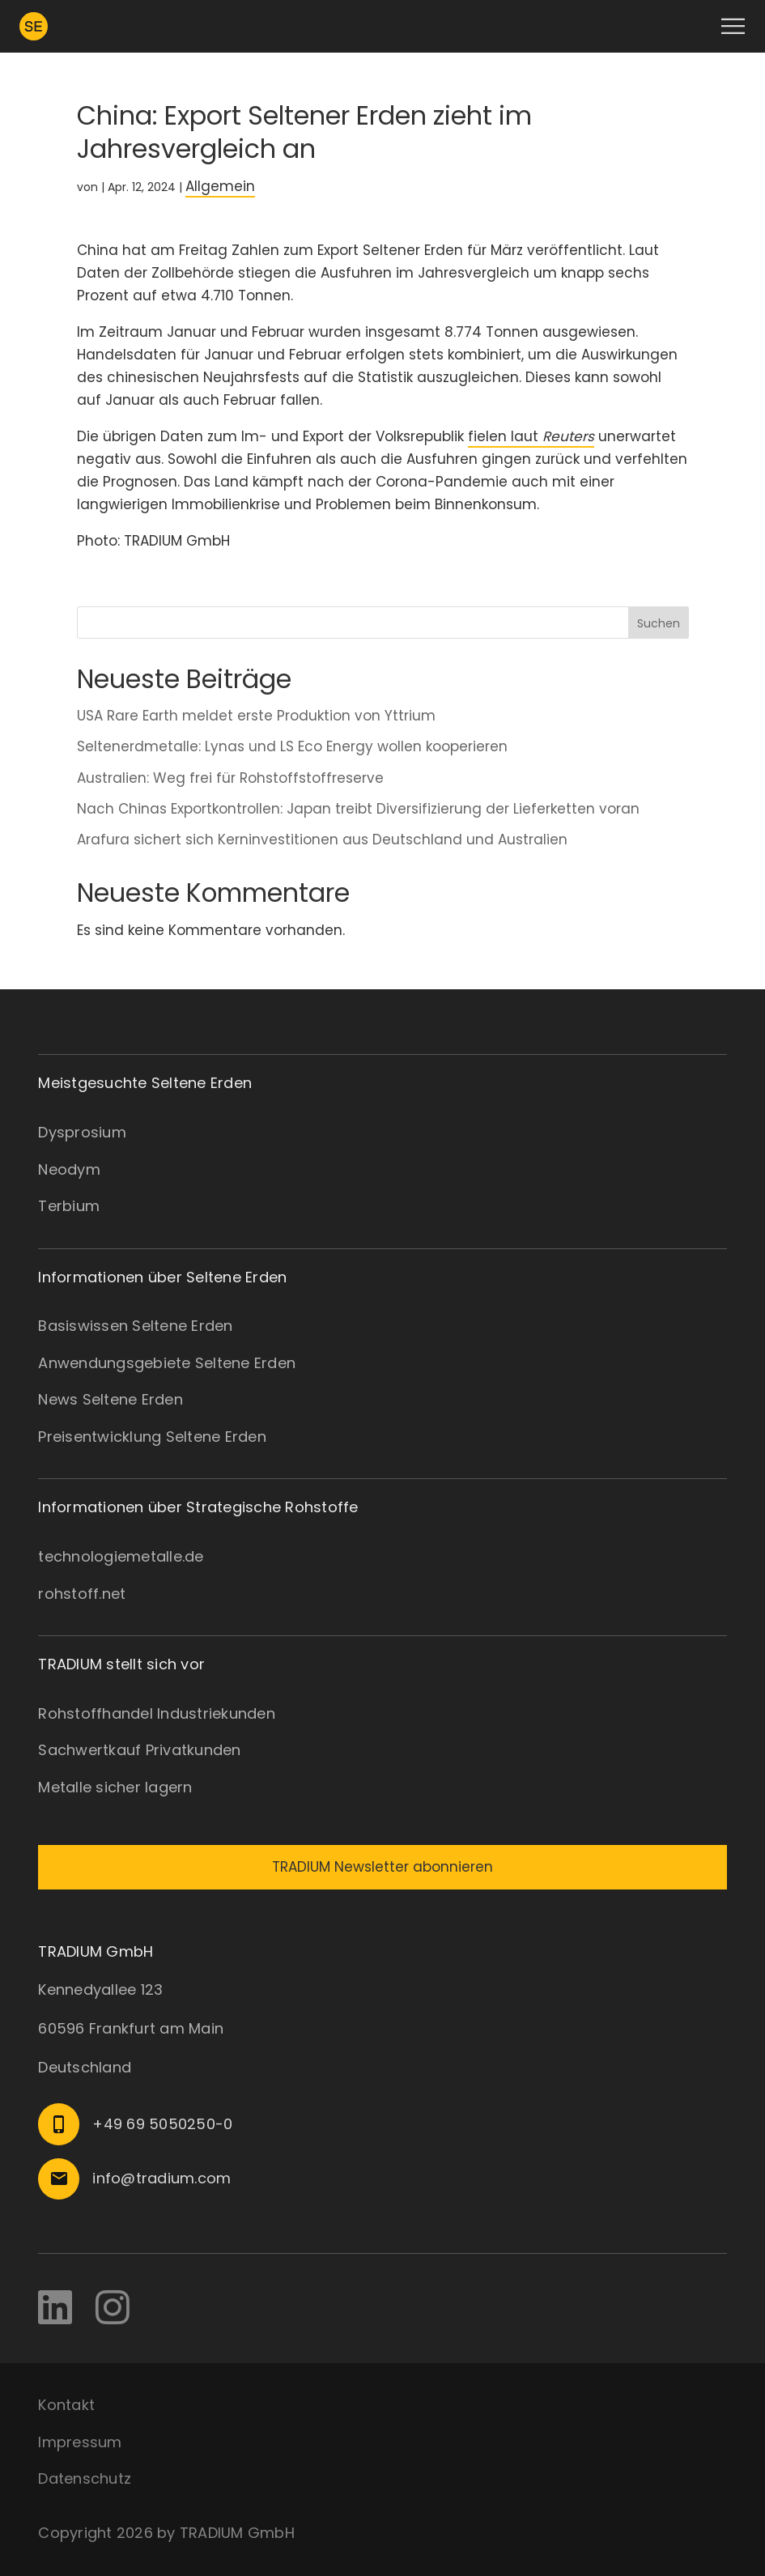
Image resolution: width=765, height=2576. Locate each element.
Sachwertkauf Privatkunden (139, 1750)
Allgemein (220, 186)
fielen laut (531, 436)
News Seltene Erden (110, 1399)
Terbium (69, 1206)
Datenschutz (84, 2478)
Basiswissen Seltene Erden (135, 1326)
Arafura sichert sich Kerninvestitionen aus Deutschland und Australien (322, 839)
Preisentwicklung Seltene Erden (152, 1436)
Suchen (658, 623)
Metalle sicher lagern (115, 1787)
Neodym (69, 1169)
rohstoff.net (81, 1593)
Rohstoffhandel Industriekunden (156, 1713)
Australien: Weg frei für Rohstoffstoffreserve (232, 778)
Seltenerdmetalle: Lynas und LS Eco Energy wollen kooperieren (292, 746)
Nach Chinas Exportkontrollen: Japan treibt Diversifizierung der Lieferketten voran (358, 808)
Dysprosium (82, 1132)
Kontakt (66, 2405)
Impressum (79, 2442)
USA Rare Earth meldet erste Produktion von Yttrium (258, 715)
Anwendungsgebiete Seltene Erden (166, 1363)
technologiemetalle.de (120, 1556)
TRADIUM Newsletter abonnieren (382, 1867)
